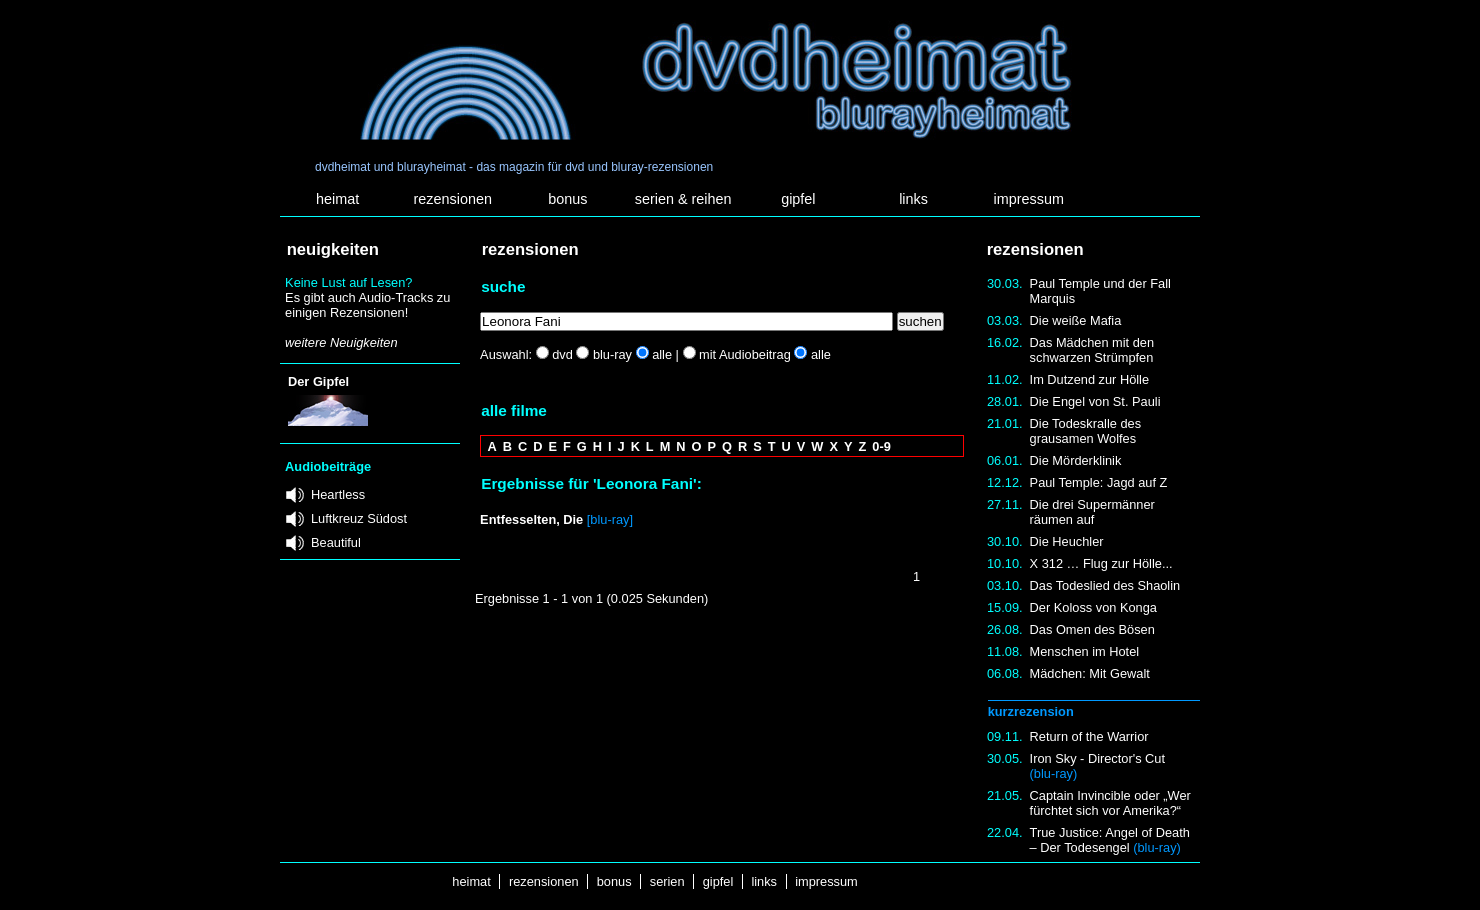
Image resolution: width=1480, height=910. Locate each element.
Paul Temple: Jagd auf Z (1099, 482)
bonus (567, 199)
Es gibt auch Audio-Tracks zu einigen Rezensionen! (367, 305)
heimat (337, 199)
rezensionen (453, 199)
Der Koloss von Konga (1093, 607)
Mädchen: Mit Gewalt (1090, 673)
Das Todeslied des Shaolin (1105, 585)
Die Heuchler (1067, 541)
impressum (1029, 199)
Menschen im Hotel (1085, 651)
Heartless (338, 494)
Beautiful (336, 542)
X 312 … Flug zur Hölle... (1101, 563)
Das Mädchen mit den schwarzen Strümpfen (1092, 350)
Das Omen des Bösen (1092, 629)
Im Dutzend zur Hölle (1089, 379)
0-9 (881, 446)
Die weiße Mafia (1076, 320)
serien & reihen (683, 199)
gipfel (798, 199)
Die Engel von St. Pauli (1095, 401)
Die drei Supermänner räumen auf (1092, 512)
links (913, 199)
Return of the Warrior (1089, 736)
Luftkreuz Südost (359, 518)
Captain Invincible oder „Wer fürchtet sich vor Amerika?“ (1110, 803)
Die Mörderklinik (1076, 460)
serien (667, 881)
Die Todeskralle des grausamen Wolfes (1085, 431)
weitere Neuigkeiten (341, 342)
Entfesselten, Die (531, 519)
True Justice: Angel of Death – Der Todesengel (1110, 840)
